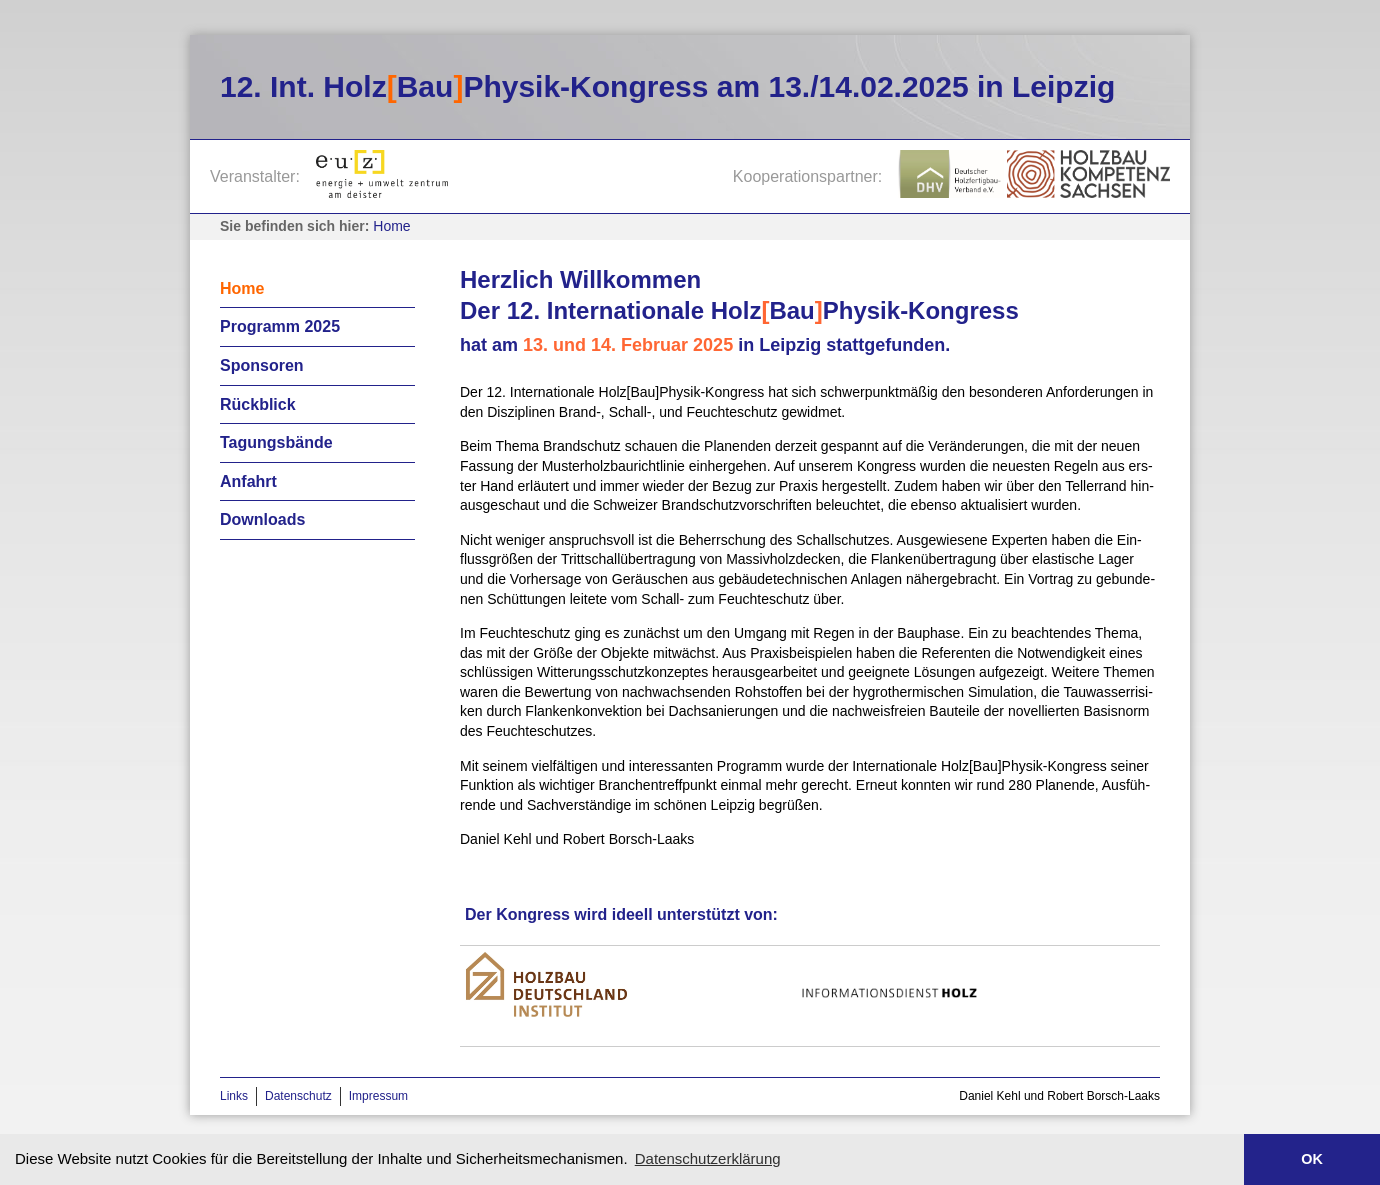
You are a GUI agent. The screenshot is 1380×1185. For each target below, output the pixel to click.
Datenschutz (298, 1096)
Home (391, 226)
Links (234, 1096)
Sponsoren (262, 365)
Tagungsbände (276, 442)
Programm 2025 (280, 326)
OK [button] (1312, 1159)
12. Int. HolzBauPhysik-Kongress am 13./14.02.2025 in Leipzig (667, 86)
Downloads (262, 519)
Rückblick (258, 404)
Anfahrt (248, 481)
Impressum (378, 1096)
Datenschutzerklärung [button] (708, 1158)
